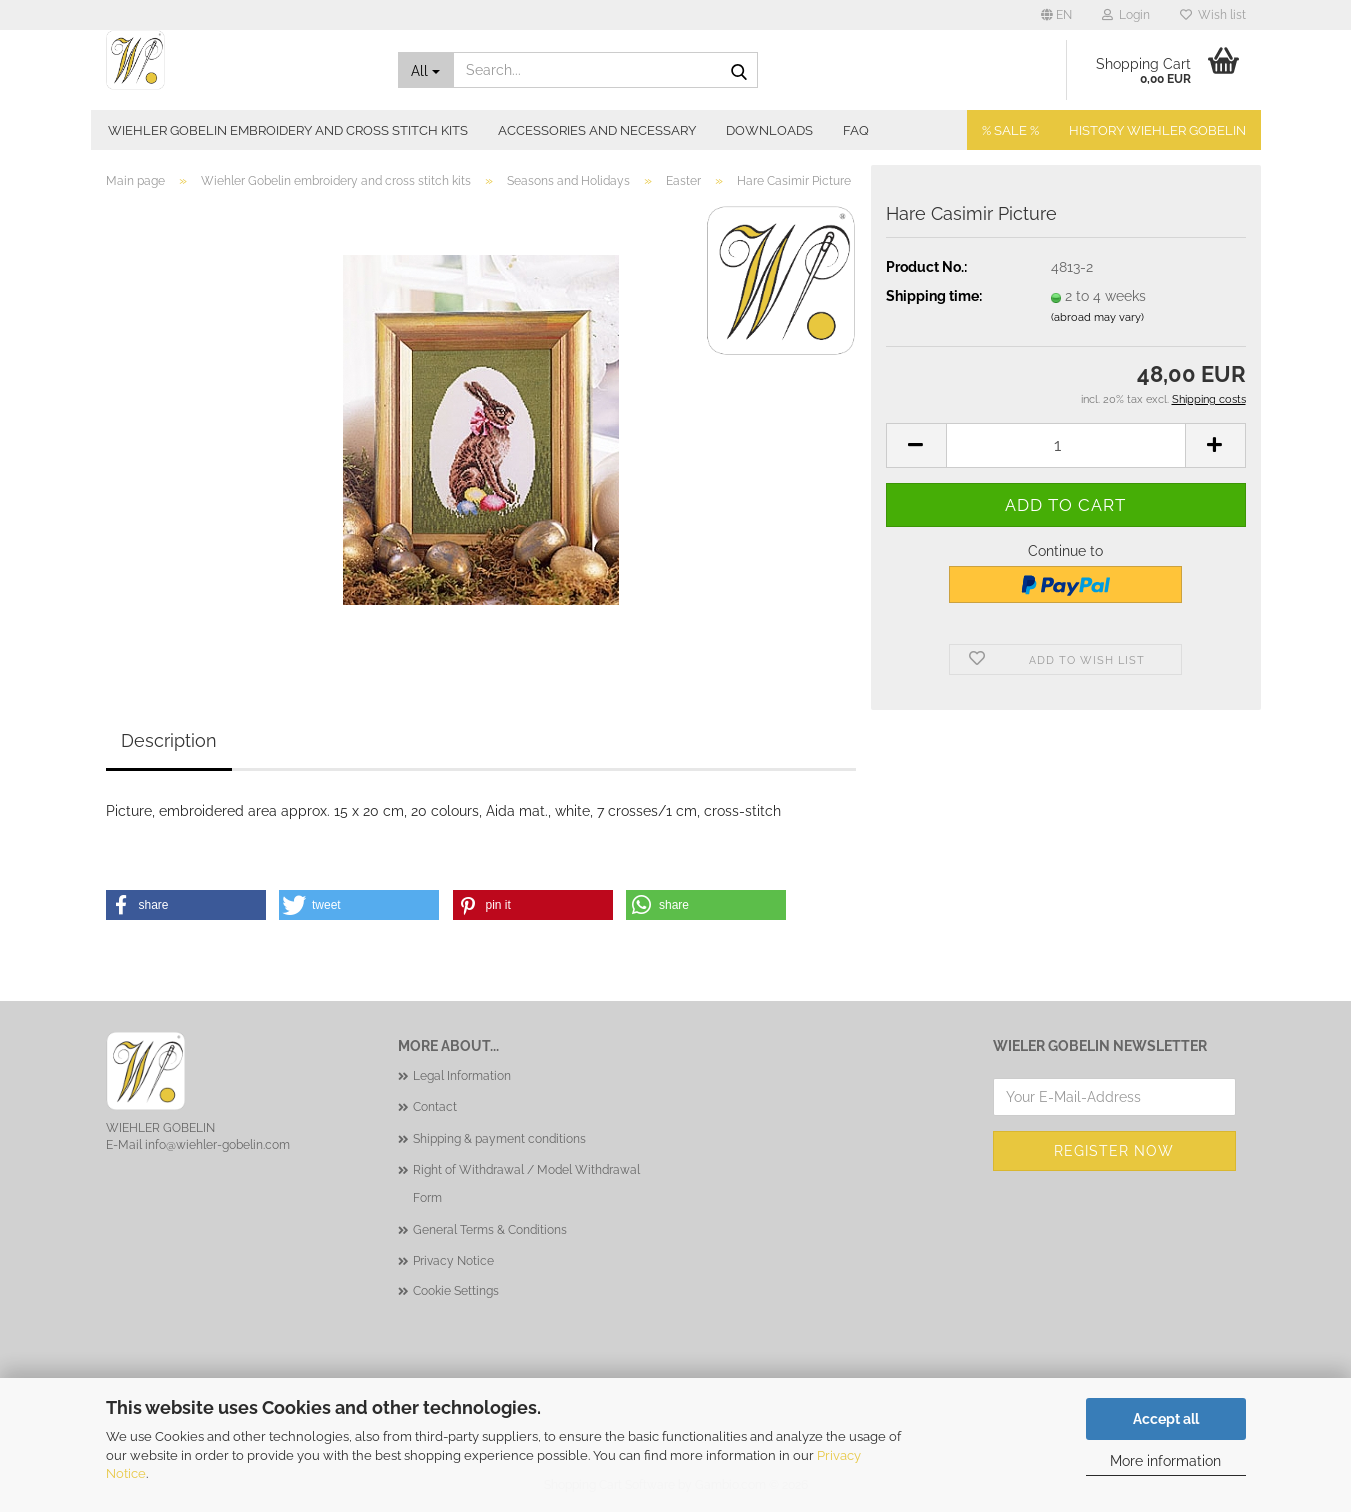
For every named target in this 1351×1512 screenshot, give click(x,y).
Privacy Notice (453, 1261)
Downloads (769, 130)
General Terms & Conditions (490, 1230)
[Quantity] (1066, 445)
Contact (435, 1107)
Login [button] (1126, 15)
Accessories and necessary (597, 130)
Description (169, 740)
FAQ (856, 130)
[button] (1056, 15)
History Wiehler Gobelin (1157, 130)
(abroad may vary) (1097, 317)
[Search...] (426, 70)
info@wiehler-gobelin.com (217, 1145)
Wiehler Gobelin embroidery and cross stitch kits (288, 130)
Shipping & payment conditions (499, 1139)
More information (1165, 1461)
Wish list (1213, 15)
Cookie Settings (456, 1291)
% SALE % (1010, 130)
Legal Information (462, 1076)
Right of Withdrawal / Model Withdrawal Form (526, 1184)
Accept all (1166, 1419)
